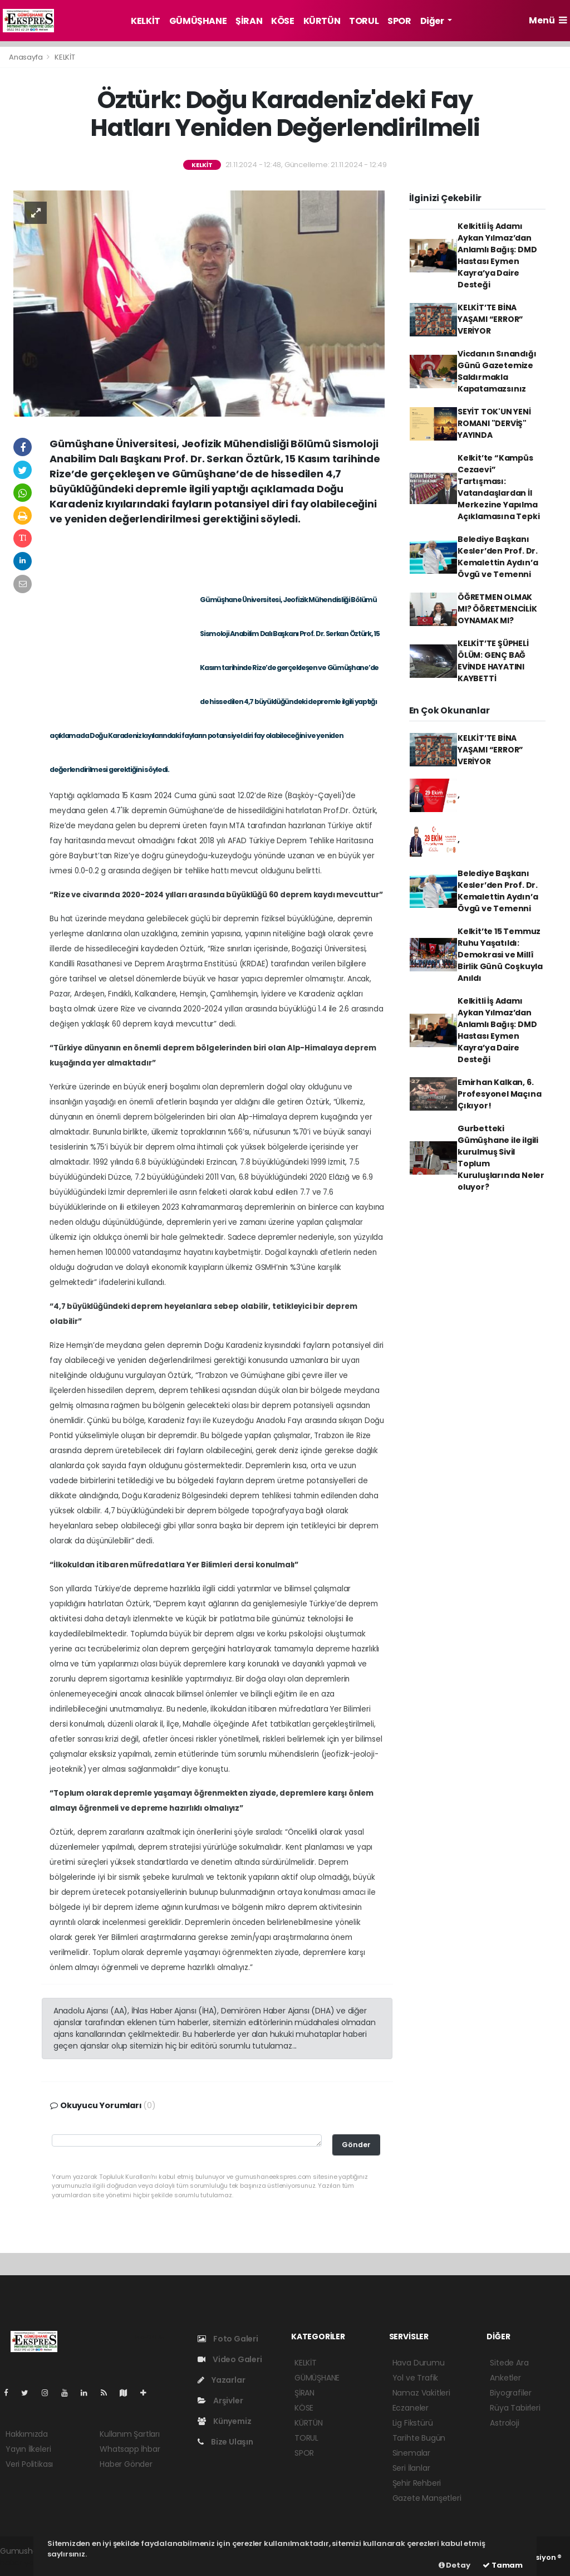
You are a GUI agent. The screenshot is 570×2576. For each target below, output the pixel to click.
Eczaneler (410, 2407)
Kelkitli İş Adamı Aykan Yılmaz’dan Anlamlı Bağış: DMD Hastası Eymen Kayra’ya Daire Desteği (497, 255)
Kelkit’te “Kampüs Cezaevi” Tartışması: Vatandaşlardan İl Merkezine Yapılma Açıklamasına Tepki (499, 487)
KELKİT (145, 20)
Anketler (505, 2377)
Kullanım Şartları (130, 2434)
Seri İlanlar (411, 2468)
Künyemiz (224, 2421)
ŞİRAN (248, 20)
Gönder (356, 2144)
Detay (454, 2565)
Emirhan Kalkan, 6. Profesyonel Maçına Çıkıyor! (500, 1094)
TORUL (364, 20)
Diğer (433, 20)
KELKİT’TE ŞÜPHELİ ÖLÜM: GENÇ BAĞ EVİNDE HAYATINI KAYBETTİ (493, 661)
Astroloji (504, 2422)
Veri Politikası (29, 2464)
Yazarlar (221, 2380)
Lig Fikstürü (412, 2422)
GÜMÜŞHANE (198, 20)
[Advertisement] (217, 557)
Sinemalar (411, 2452)
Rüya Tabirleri (515, 2407)
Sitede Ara (509, 2362)
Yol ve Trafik (415, 2377)
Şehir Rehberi (416, 2483)
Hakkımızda (27, 2434)
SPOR (399, 20)
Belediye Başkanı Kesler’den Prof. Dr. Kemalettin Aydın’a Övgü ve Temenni (498, 557)
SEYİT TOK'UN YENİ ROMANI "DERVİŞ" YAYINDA (494, 423)
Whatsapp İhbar (130, 2449)
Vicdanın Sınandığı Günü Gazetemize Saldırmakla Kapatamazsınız (497, 371)
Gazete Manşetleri (426, 2498)
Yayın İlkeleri (28, 2449)
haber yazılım (25, 2562)
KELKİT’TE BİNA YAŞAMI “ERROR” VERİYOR (490, 319)
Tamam (503, 2565)
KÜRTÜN (322, 20)
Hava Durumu (418, 2362)
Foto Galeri (228, 2338)
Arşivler (220, 2400)
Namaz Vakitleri (421, 2392)
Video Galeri (230, 2359)
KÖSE (282, 20)
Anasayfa (26, 57)
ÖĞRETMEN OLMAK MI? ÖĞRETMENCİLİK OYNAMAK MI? (497, 609)
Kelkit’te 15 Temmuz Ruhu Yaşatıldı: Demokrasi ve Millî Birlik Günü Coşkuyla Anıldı (500, 955)
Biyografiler (511, 2392)
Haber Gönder (126, 2464)
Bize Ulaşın (225, 2441)
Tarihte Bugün (419, 2437)
